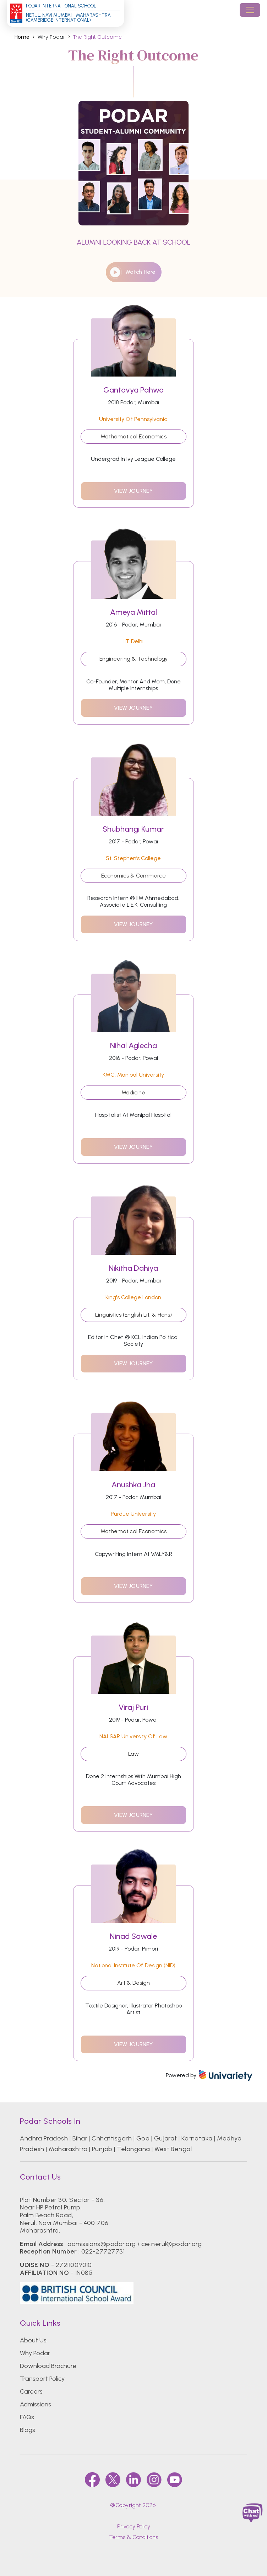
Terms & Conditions (133, 2537)
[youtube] (174, 2479)
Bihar (79, 2138)
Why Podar (35, 2353)
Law (133, 1753)
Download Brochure (48, 2366)
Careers (31, 2391)
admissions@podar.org (101, 2244)
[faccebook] (92, 2479)
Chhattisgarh (112, 2138)
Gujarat (165, 2138)
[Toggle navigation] (250, 10)
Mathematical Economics (133, 436)
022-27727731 (103, 2251)
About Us (33, 2340)
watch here (132, 272)
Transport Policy (42, 2379)
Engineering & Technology (133, 658)
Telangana (133, 2149)
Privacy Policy (133, 2526)
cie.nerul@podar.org (171, 2244)
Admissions (35, 2404)
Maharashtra (68, 2149)
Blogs (27, 2430)
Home (22, 37)
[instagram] (154, 2479)
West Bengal (173, 2149)
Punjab (102, 2149)
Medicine (133, 1092)
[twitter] (112, 2479)
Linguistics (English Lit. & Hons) (133, 1314)
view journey (133, 490)
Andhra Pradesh (44, 2138)
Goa (142, 2138)
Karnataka (196, 2138)
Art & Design (133, 1982)
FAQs (27, 2417)
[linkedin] (133, 2479)
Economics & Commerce (133, 875)
